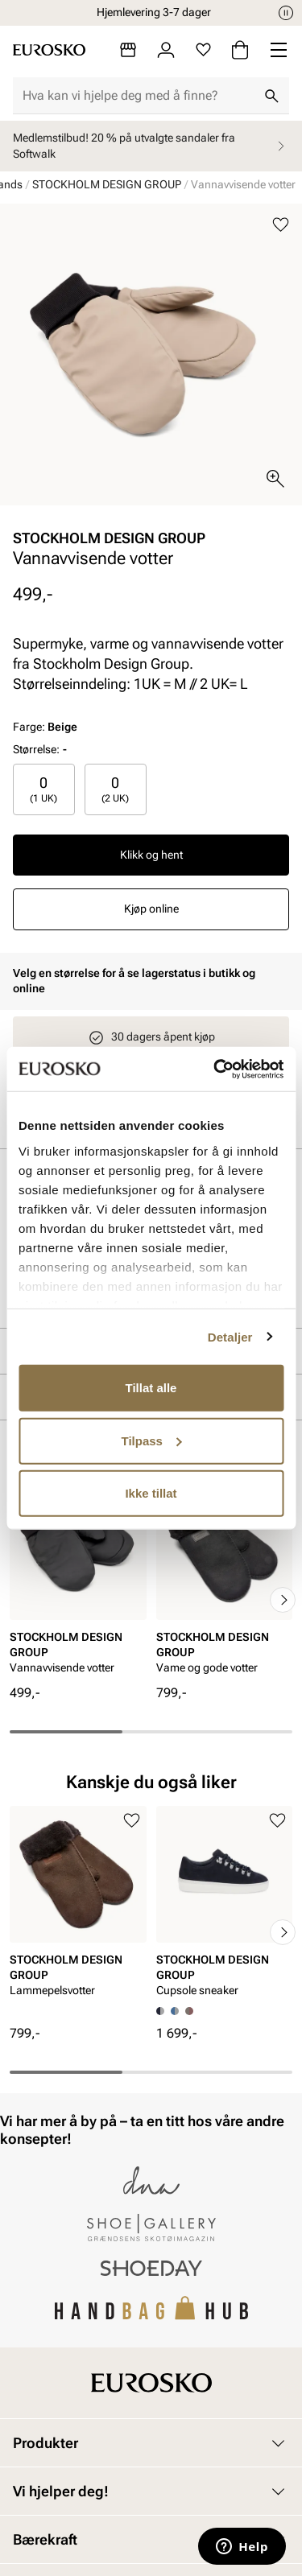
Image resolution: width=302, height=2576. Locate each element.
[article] (78, 1583)
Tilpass (152, 1440)
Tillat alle (151, 1388)
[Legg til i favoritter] (281, 225)
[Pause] (286, 13)
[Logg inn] (166, 50)
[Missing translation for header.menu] (279, 50)
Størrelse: (36, 749)
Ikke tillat (150, 1493)
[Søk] (271, 95)
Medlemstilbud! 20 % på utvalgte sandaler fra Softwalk (151, 145)
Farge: (45, 726)
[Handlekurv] (240, 50)
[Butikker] (128, 50)
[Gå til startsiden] (49, 49)
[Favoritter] (203, 50)
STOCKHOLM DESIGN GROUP (106, 184)
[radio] (44, 789)
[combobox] (138, 96)
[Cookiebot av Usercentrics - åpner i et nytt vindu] (215, 1068)
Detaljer (230, 1336)
